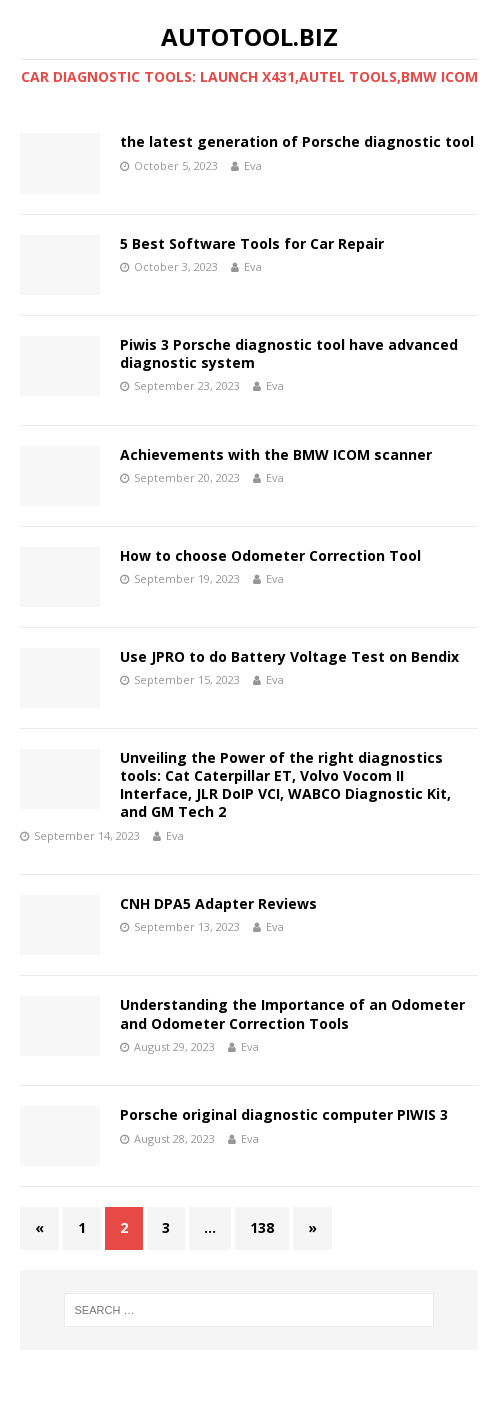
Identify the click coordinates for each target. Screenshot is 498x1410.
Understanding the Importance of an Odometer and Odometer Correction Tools (292, 1013)
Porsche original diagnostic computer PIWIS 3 (284, 1114)
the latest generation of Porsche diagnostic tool (297, 141)
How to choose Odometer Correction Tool (270, 555)
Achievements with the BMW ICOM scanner (276, 454)
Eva (253, 165)
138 (262, 1227)
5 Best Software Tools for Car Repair (252, 243)
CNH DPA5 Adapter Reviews (218, 903)
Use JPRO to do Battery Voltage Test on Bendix (289, 656)
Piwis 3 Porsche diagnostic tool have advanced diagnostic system (289, 353)
